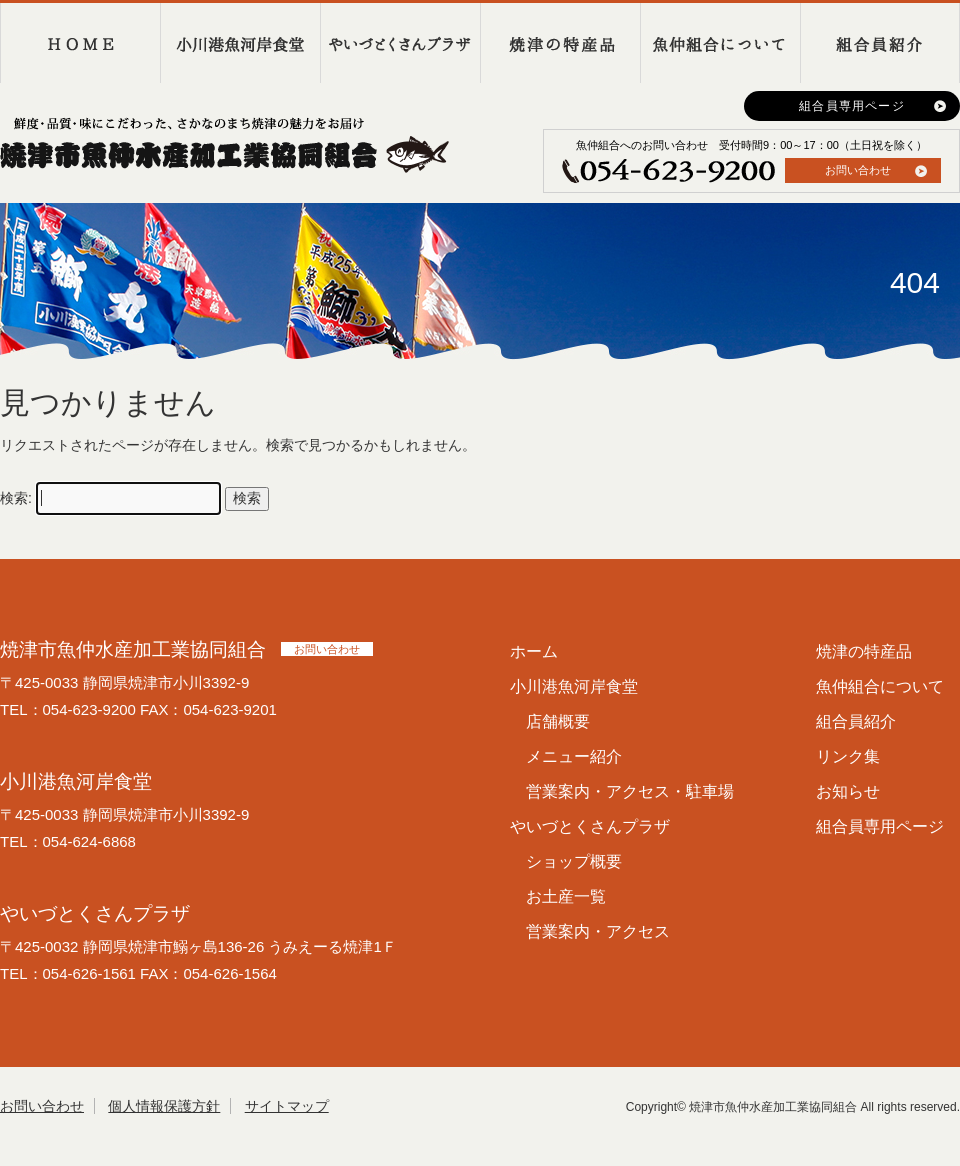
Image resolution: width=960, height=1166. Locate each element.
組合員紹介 (880, 43)
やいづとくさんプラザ (400, 43)
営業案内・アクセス (598, 931)
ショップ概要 (574, 861)
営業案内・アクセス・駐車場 (630, 791)
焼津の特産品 (560, 43)
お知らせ (848, 791)
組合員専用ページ (852, 106)
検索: (16, 498)
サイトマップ (287, 1106)
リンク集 (848, 756)
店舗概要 (558, 721)
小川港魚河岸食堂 (240, 43)
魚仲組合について (720, 43)
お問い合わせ (858, 170)
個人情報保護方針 (164, 1106)
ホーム (534, 651)
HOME (80, 43)
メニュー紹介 (574, 756)
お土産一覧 (566, 896)
